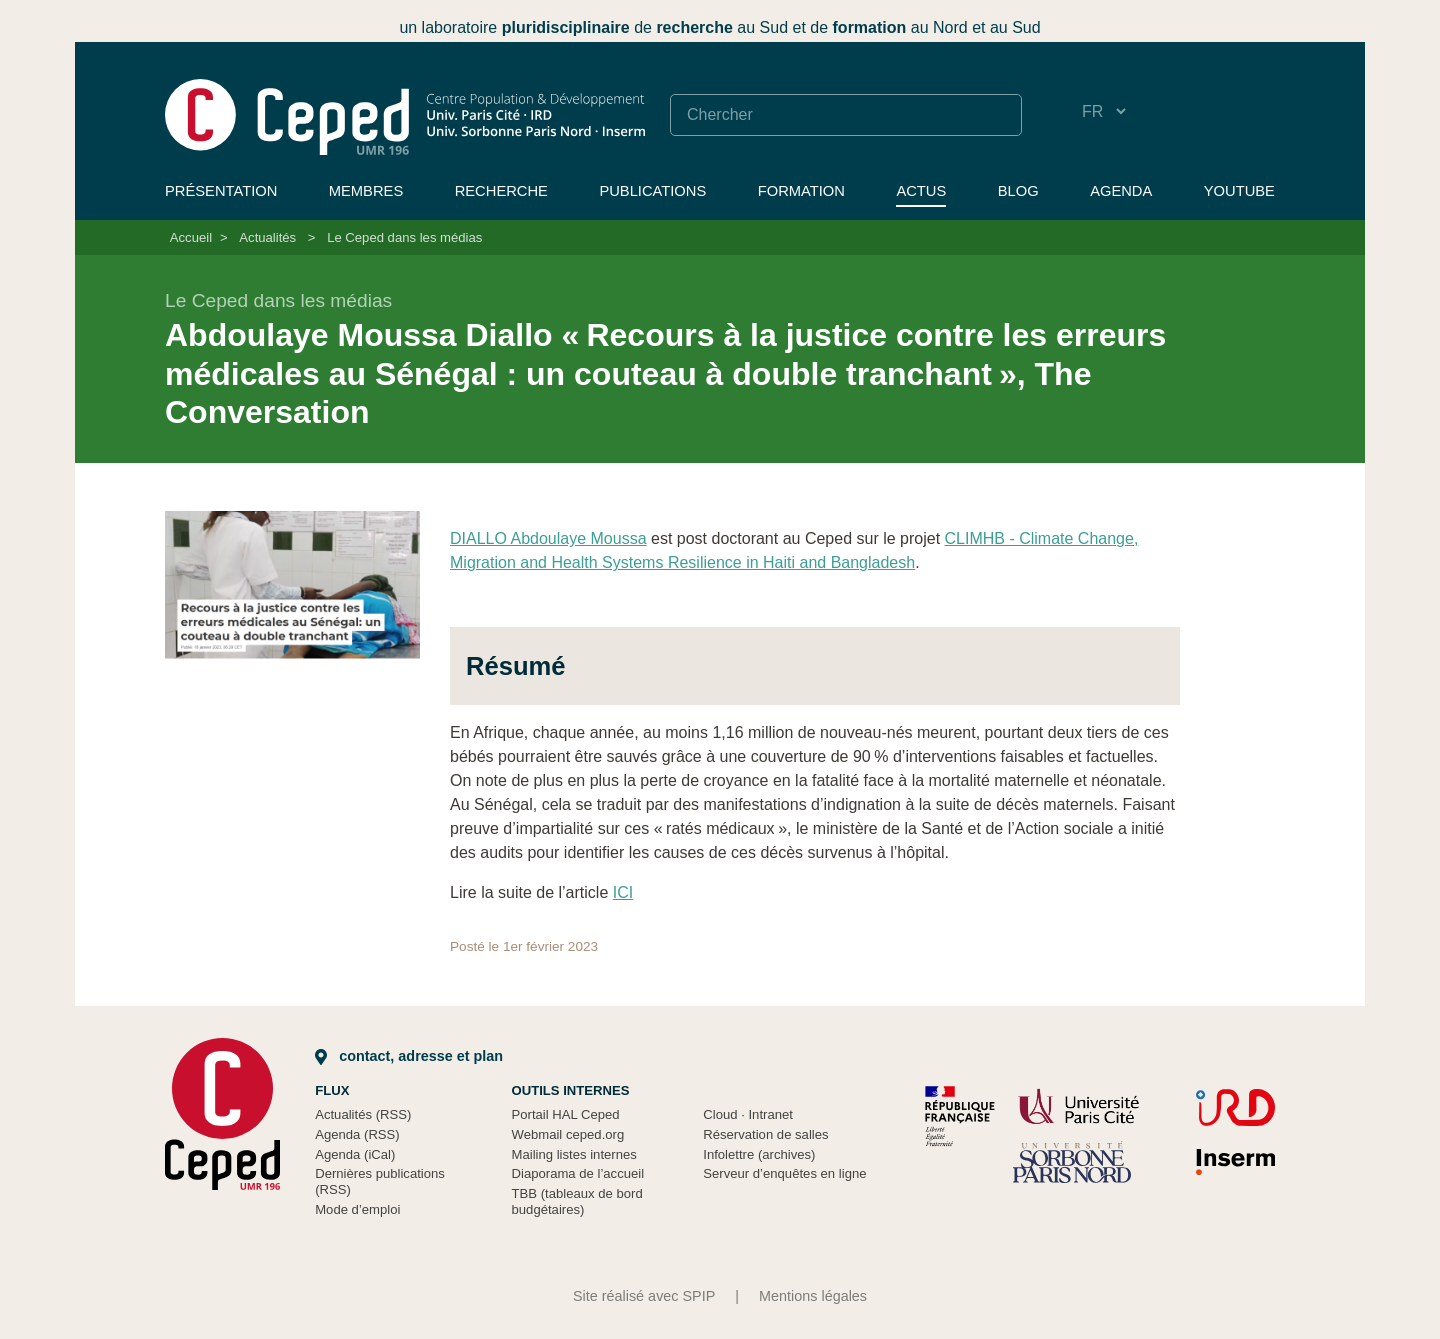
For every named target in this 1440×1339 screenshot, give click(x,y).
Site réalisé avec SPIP (644, 1296)
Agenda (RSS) (357, 1134)
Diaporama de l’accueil (578, 1173)
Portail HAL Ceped (566, 1114)
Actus (921, 191)
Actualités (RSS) (363, 1114)
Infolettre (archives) (759, 1154)
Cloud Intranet (748, 1114)
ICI (623, 892)
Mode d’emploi (357, 1209)
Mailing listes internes (574, 1154)
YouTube (1239, 191)
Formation (801, 191)
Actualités (267, 237)
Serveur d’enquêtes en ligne (784, 1173)
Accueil (191, 237)
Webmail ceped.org (568, 1134)
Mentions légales (813, 1296)
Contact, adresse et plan (409, 1056)
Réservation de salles (765, 1134)
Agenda (1121, 191)
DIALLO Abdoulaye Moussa (548, 538)
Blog (1018, 191)
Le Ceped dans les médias (404, 237)
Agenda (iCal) (355, 1154)
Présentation (221, 191)
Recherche (501, 191)
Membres (366, 191)
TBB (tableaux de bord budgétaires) (577, 1201)
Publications (652, 191)
